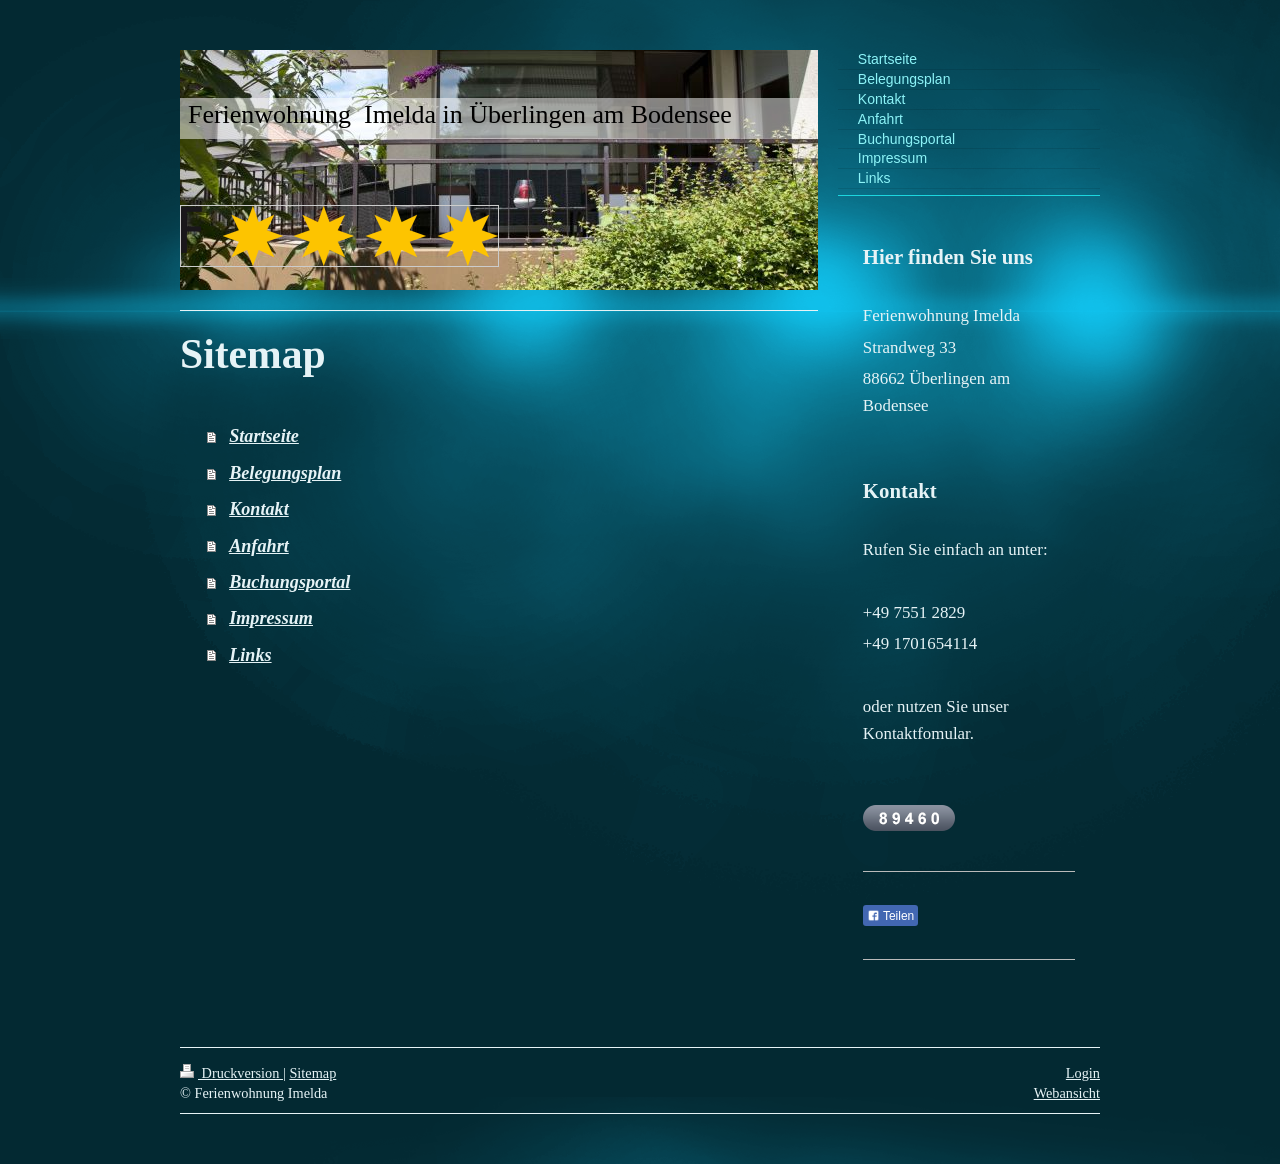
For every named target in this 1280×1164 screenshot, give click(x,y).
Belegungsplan (285, 473)
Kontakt (259, 509)
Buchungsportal (289, 582)
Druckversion (231, 1073)
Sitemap (312, 1073)
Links (250, 655)
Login (1083, 1073)
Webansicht (1067, 1093)
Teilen (890, 916)
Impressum (271, 618)
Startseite (264, 436)
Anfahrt (259, 546)
